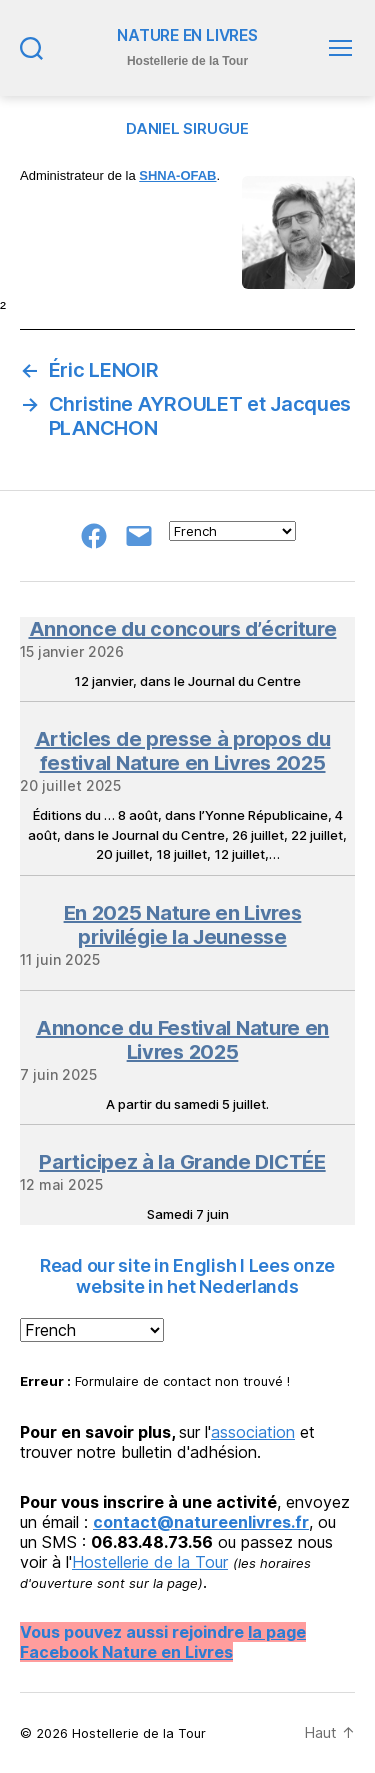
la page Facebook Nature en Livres (163, 1642)
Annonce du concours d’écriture (183, 629)
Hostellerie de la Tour (150, 1562)
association (253, 1432)
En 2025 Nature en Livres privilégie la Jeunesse (183, 925)
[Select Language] (232, 531)
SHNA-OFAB (177, 175)
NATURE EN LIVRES (187, 36)
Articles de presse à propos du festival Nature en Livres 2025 (183, 751)
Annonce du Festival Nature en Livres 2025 (182, 1040)
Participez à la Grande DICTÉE (182, 1162)
